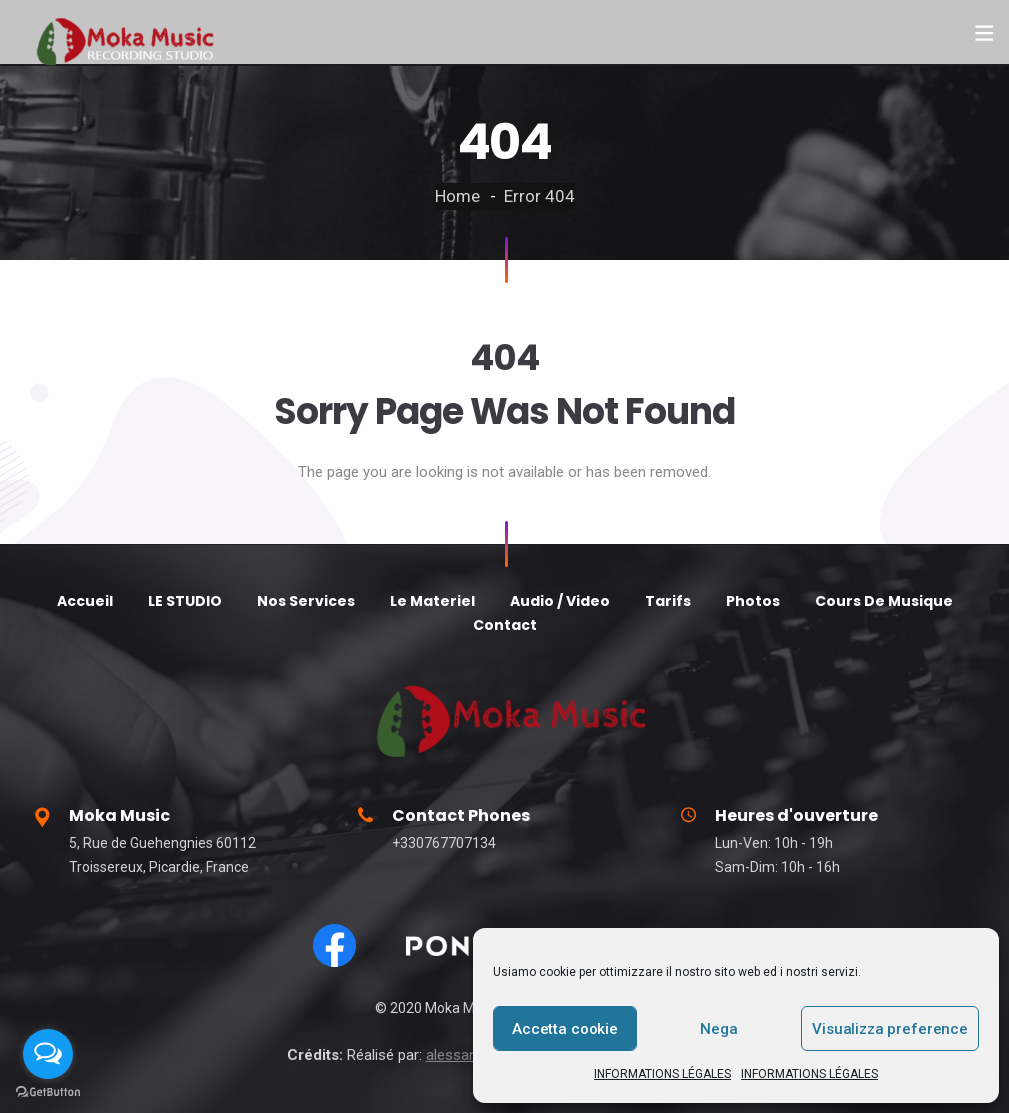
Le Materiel (432, 601)
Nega (718, 1029)
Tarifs (668, 601)
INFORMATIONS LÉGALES (662, 1074)
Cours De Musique (884, 601)
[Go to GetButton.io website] (48, 1092)
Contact (505, 625)
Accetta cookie (565, 1029)
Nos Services (306, 601)
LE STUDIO (185, 601)
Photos (753, 601)
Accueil (85, 601)
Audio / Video (560, 601)
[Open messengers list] (48, 1054)
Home (457, 196)
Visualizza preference (890, 1029)
